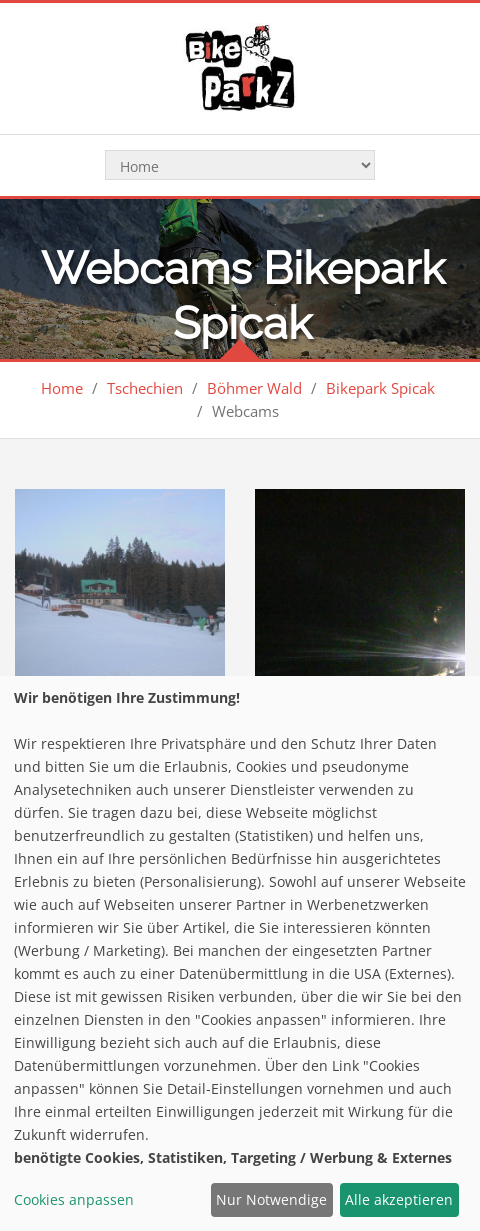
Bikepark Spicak (380, 388)
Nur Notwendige (271, 1199)
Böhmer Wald (254, 388)
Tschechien (145, 388)
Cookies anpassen (74, 1199)
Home (62, 388)
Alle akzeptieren (399, 1199)
